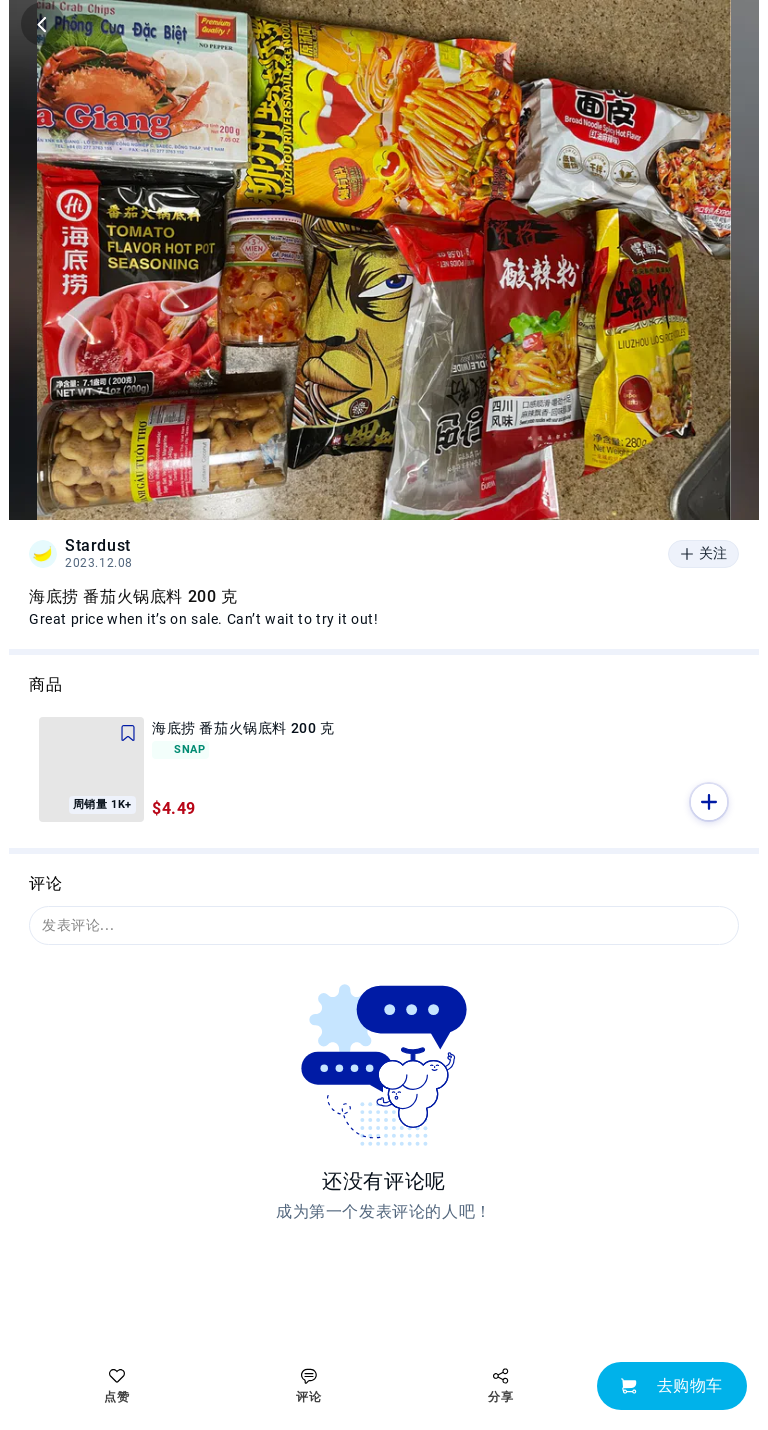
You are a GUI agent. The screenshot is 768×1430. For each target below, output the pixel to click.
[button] (709, 802)
